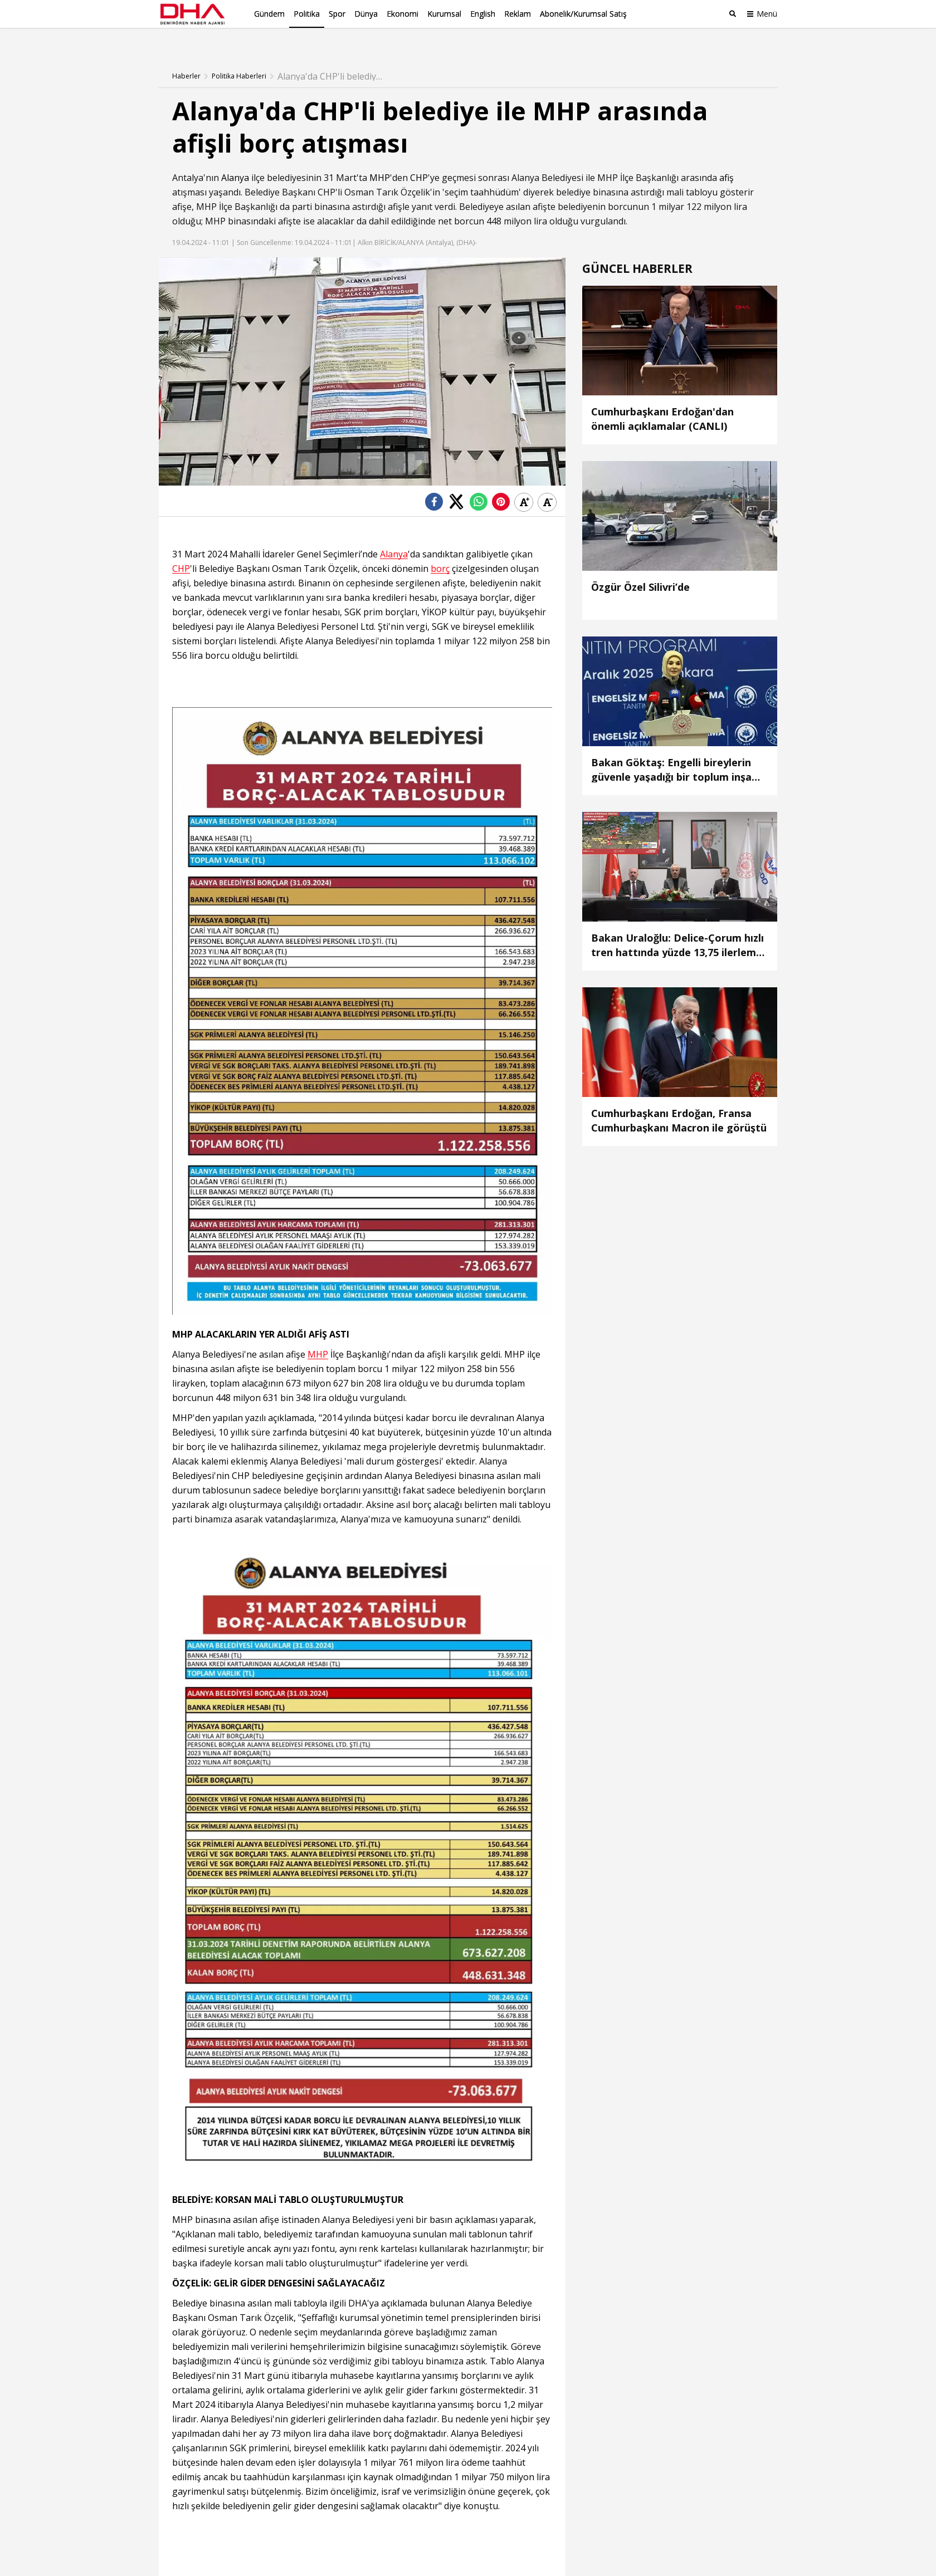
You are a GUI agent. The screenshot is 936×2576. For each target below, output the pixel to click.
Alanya (235, 160)
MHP (379, 160)
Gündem (269, 13)
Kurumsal (444, 13)
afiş (726, 160)
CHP (419, 160)
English (482, 13)
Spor (337, 13)
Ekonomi (402, 13)
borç (440, 551)
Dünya (366, 13)
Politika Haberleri (239, 58)
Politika (307, 13)
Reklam (517, 13)
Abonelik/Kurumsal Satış (583, 13)
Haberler (186, 58)
